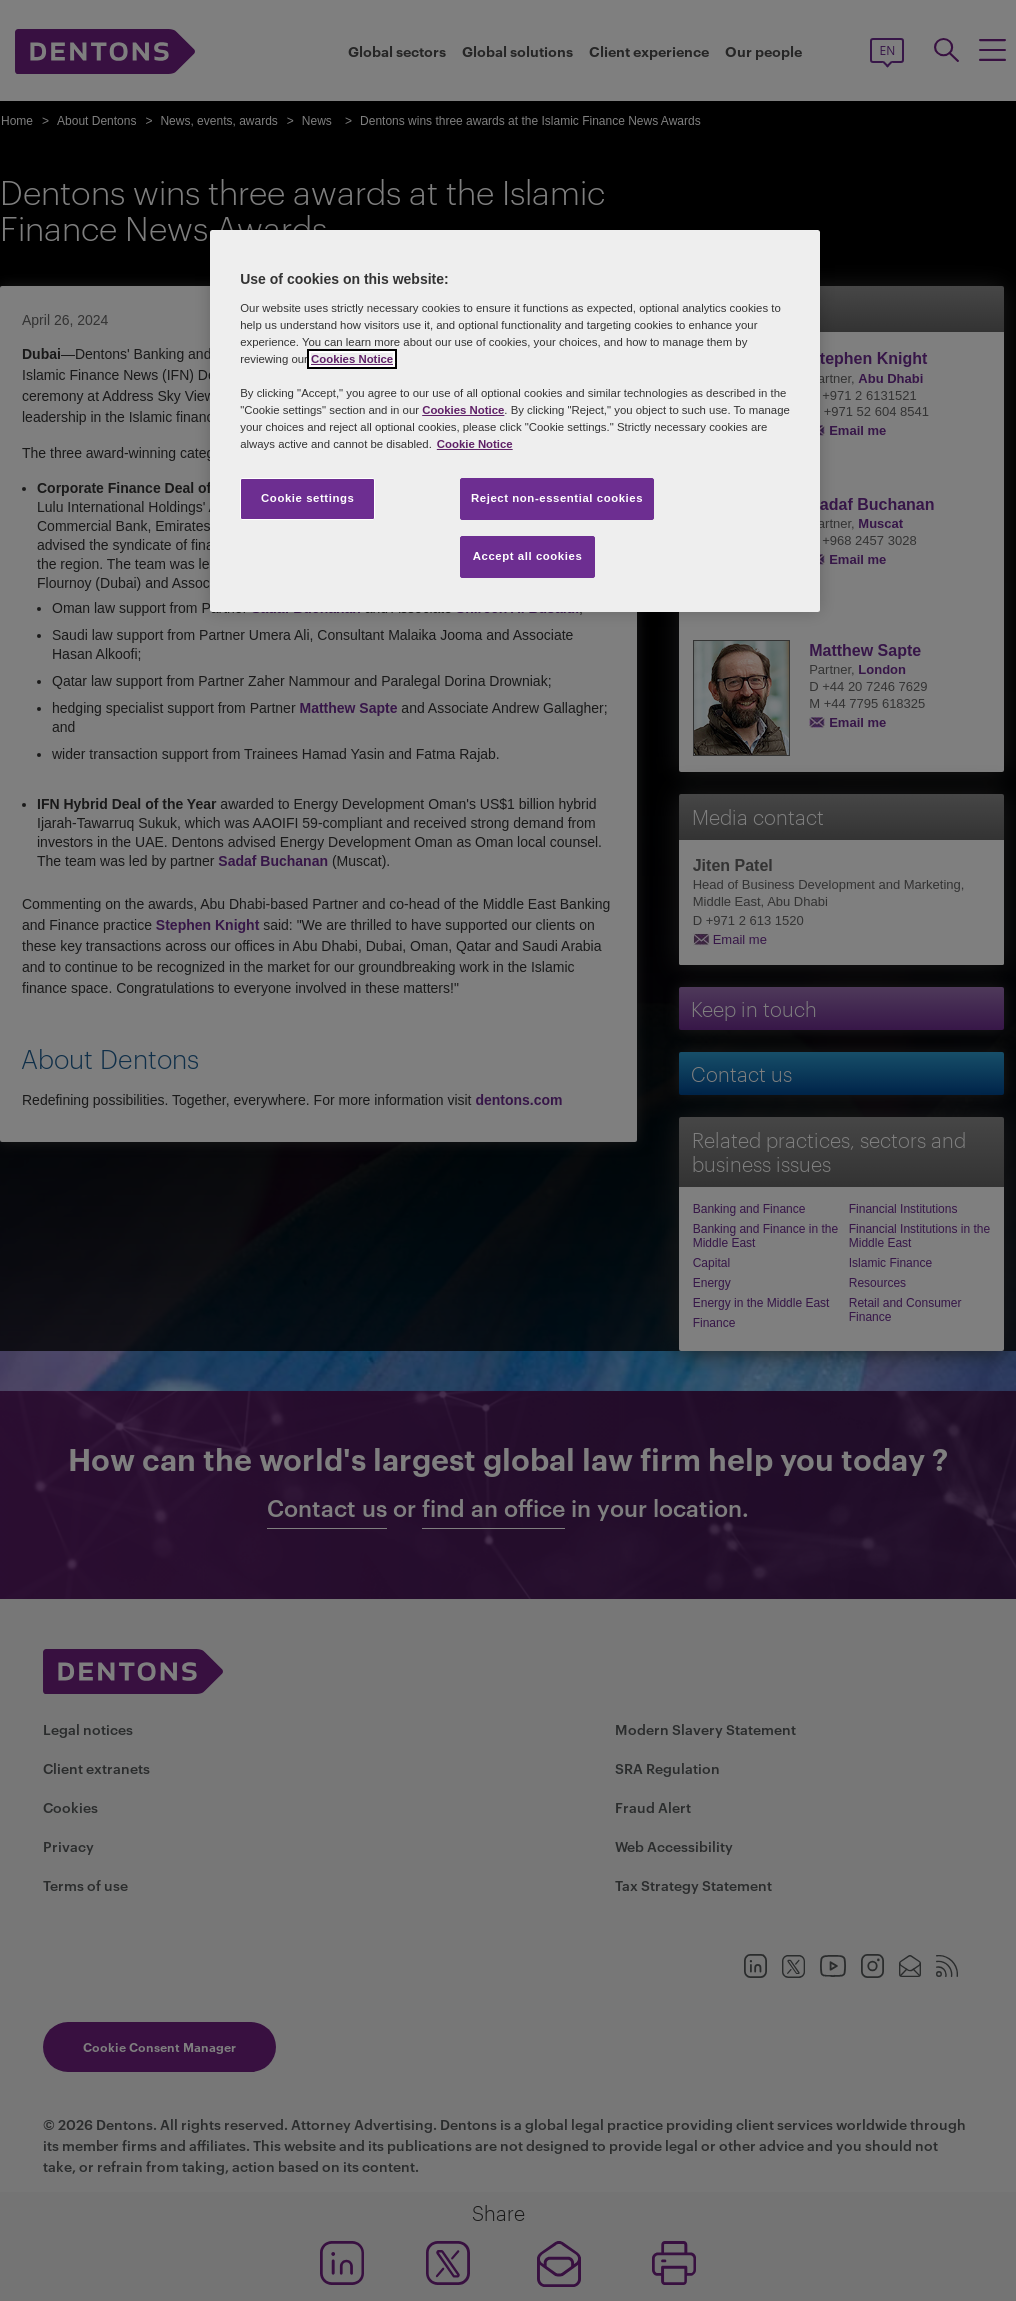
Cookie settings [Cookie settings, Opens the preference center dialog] (307, 498)
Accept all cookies (528, 556)
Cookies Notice (352, 359)
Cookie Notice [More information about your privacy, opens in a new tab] (475, 444)
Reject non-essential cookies (557, 498)
